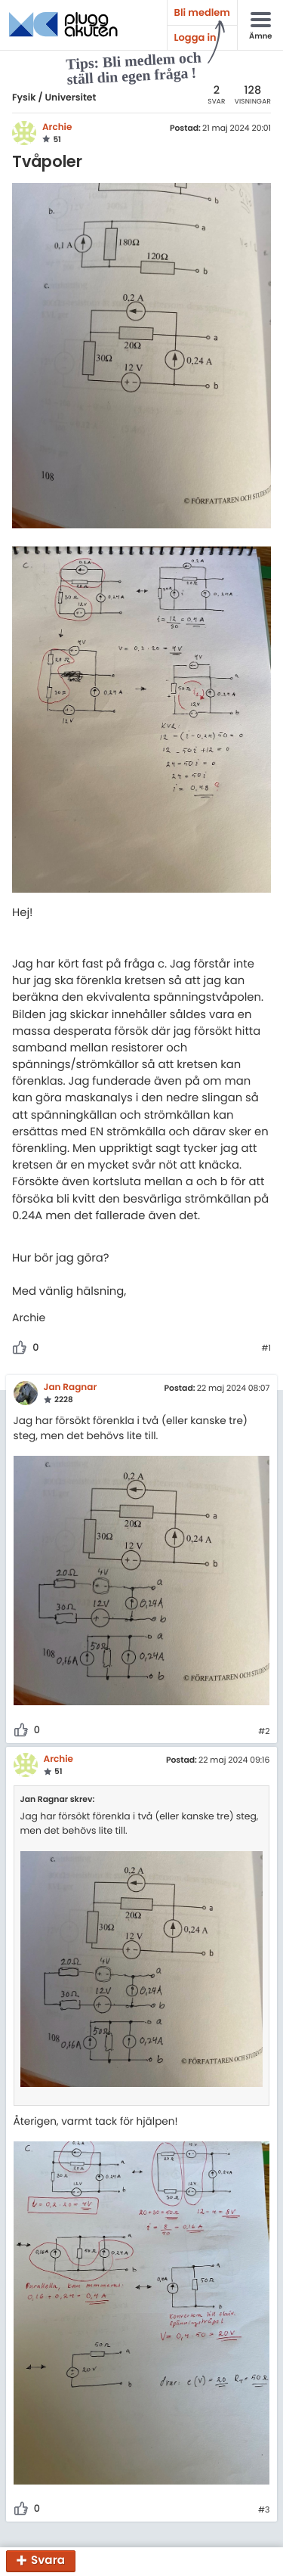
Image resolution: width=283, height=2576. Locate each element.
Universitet (70, 97)
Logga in (195, 37)
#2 (263, 1731)
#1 (266, 1348)
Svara (48, 2561)
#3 (263, 2510)
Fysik (24, 97)
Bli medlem (202, 12)
